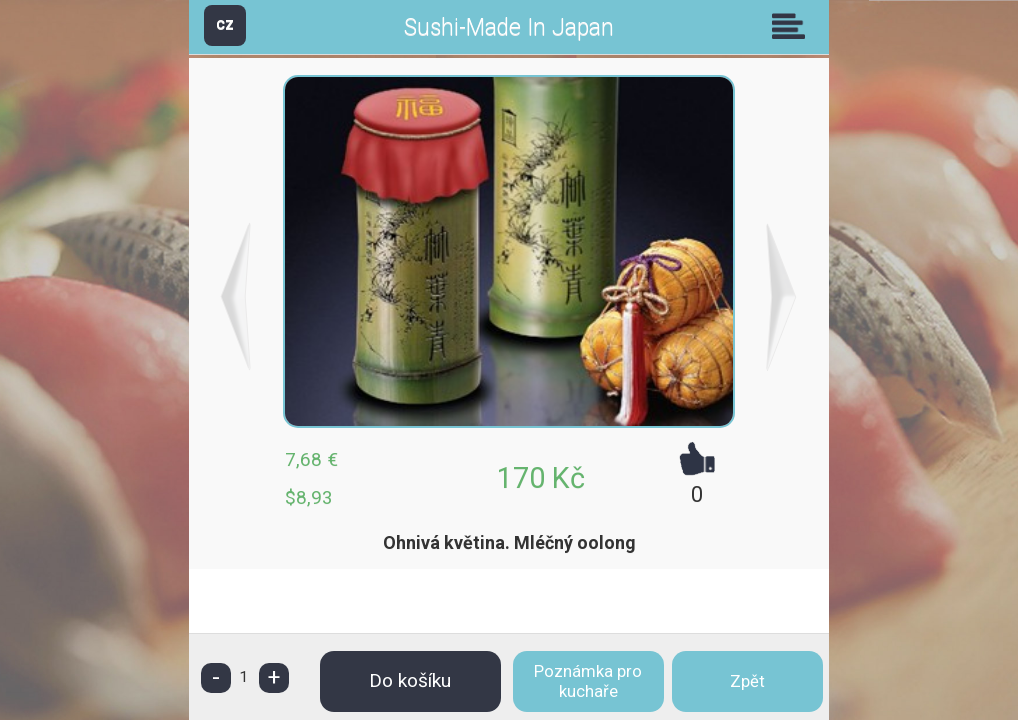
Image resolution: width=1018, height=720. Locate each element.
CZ (225, 24)
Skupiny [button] (793, 26)
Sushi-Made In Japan (509, 27)
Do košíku (410, 680)
